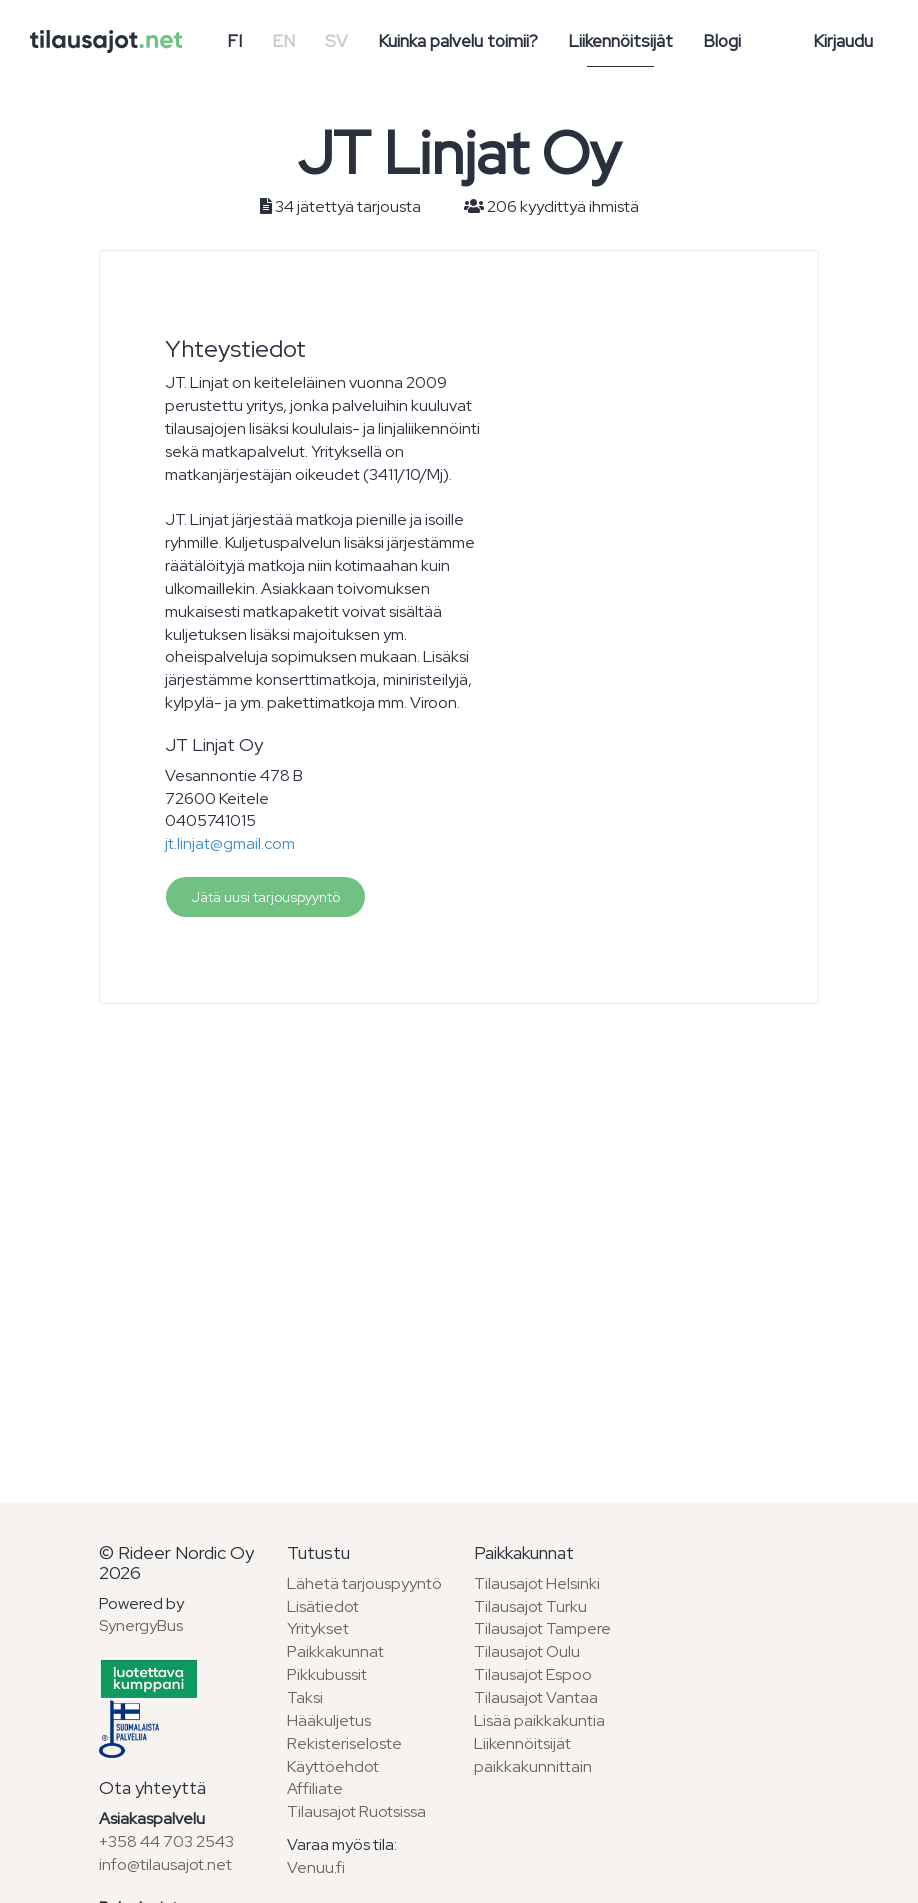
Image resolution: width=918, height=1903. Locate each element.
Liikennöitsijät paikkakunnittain (533, 1755)
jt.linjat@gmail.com (230, 843)
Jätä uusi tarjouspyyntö (265, 897)
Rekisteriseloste (344, 1743)
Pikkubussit (327, 1674)
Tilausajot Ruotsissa (356, 1811)
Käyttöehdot (333, 1766)
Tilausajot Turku (530, 1606)
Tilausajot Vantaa (536, 1697)
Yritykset (318, 1628)
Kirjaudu (843, 41)
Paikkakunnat (335, 1651)
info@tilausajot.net (165, 1864)
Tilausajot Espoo (533, 1674)
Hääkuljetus (329, 1720)
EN (283, 41)
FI (234, 41)
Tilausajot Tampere (542, 1628)
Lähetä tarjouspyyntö (364, 1583)
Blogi (722, 41)
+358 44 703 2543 (166, 1841)
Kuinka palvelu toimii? (458, 41)
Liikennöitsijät (620, 41)
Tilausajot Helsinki (537, 1583)
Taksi (305, 1697)
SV (336, 41)
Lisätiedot (323, 1606)
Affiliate (315, 1788)
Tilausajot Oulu (527, 1651)
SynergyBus (141, 1625)
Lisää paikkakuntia (539, 1720)
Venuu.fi (316, 1867)
